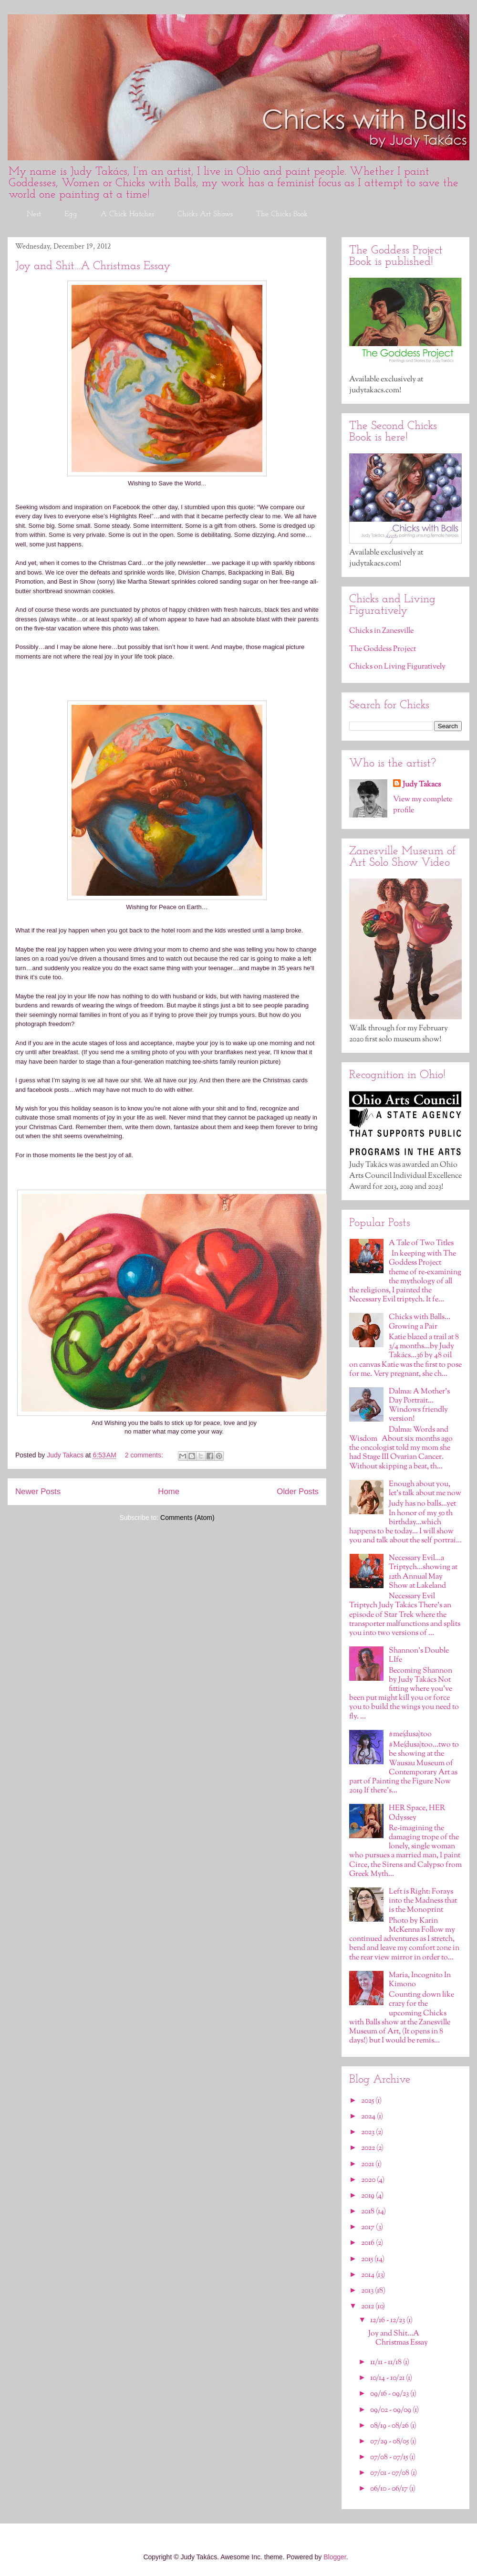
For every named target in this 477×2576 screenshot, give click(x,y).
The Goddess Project (382, 649)
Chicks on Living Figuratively (397, 666)
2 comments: (145, 1455)
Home (168, 1491)
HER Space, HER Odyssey (417, 1813)
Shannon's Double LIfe (419, 1655)
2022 (368, 2148)
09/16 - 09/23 (390, 2393)
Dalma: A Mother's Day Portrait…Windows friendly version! (419, 1405)
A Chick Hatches (127, 214)
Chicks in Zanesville (381, 631)
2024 (369, 2116)
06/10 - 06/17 (389, 2488)
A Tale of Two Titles (421, 1243)
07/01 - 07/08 (390, 2473)
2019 (368, 2195)
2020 (369, 2180)
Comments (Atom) (187, 1517)
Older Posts (298, 1491)
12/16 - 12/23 (388, 2320)
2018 (368, 2211)
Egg (70, 214)
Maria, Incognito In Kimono (420, 1980)
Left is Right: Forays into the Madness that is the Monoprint (423, 1901)
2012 (368, 2306)
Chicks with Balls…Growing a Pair (419, 1322)
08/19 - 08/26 (390, 2425)
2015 (367, 2259)
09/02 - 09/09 (391, 2410)
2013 (368, 2290)
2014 (368, 2275)
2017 (368, 2227)
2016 (368, 2243)
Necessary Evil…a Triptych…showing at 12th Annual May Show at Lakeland (423, 1572)
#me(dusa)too (410, 1734)
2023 (368, 2132)
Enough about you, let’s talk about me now (425, 1489)
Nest (34, 214)
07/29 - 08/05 (390, 2441)
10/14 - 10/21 (388, 2378)
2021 (368, 2164)
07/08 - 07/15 (389, 2457)
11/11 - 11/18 (386, 2362)
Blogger (334, 2557)
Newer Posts (38, 1491)
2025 (368, 2100)
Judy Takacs (422, 784)
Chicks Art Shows (205, 214)
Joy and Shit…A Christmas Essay (92, 266)
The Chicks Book (282, 214)
